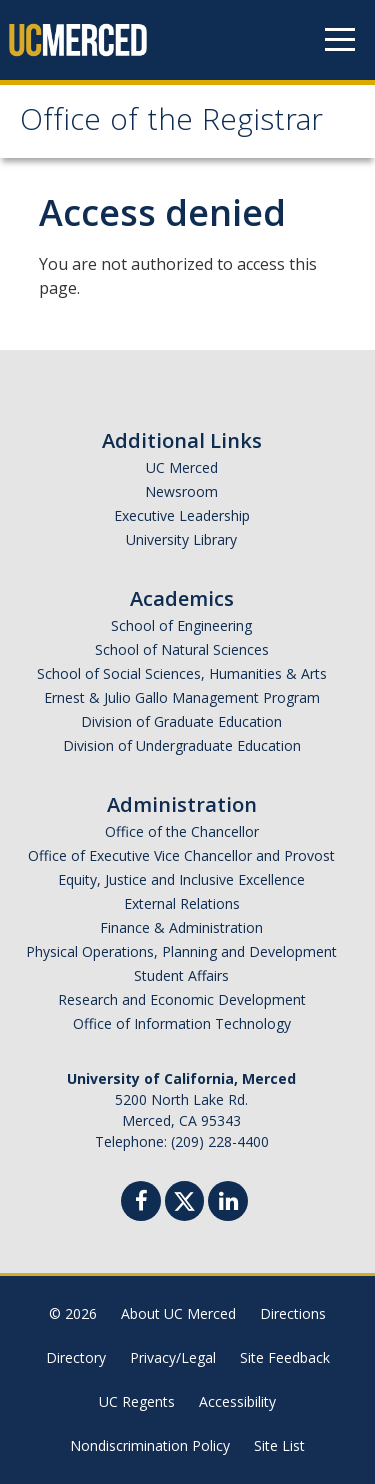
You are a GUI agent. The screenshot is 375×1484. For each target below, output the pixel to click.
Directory (76, 1357)
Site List (279, 1445)
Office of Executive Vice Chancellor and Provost (181, 855)
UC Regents (137, 1401)
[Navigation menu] (340, 40)
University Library (181, 539)
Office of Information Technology (182, 1023)
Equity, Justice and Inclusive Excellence (181, 879)
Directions (293, 1313)
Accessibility (237, 1401)
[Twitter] (184, 1198)
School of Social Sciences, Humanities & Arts (182, 673)
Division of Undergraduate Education (182, 745)
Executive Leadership (182, 515)
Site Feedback (285, 1357)
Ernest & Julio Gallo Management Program (182, 697)
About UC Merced (178, 1313)
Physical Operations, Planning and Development (181, 951)
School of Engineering (181, 625)
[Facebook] (141, 1203)
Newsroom (181, 491)
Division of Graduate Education (181, 721)
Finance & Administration (181, 927)
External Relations (182, 903)
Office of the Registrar (171, 123)
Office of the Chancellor (182, 831)
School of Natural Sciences (182, 649)
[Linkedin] (228, 1203)
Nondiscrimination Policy (150, 1445)
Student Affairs (181, 975)
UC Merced (182, 467)
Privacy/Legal (173, 1357)
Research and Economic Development (182, 999)
